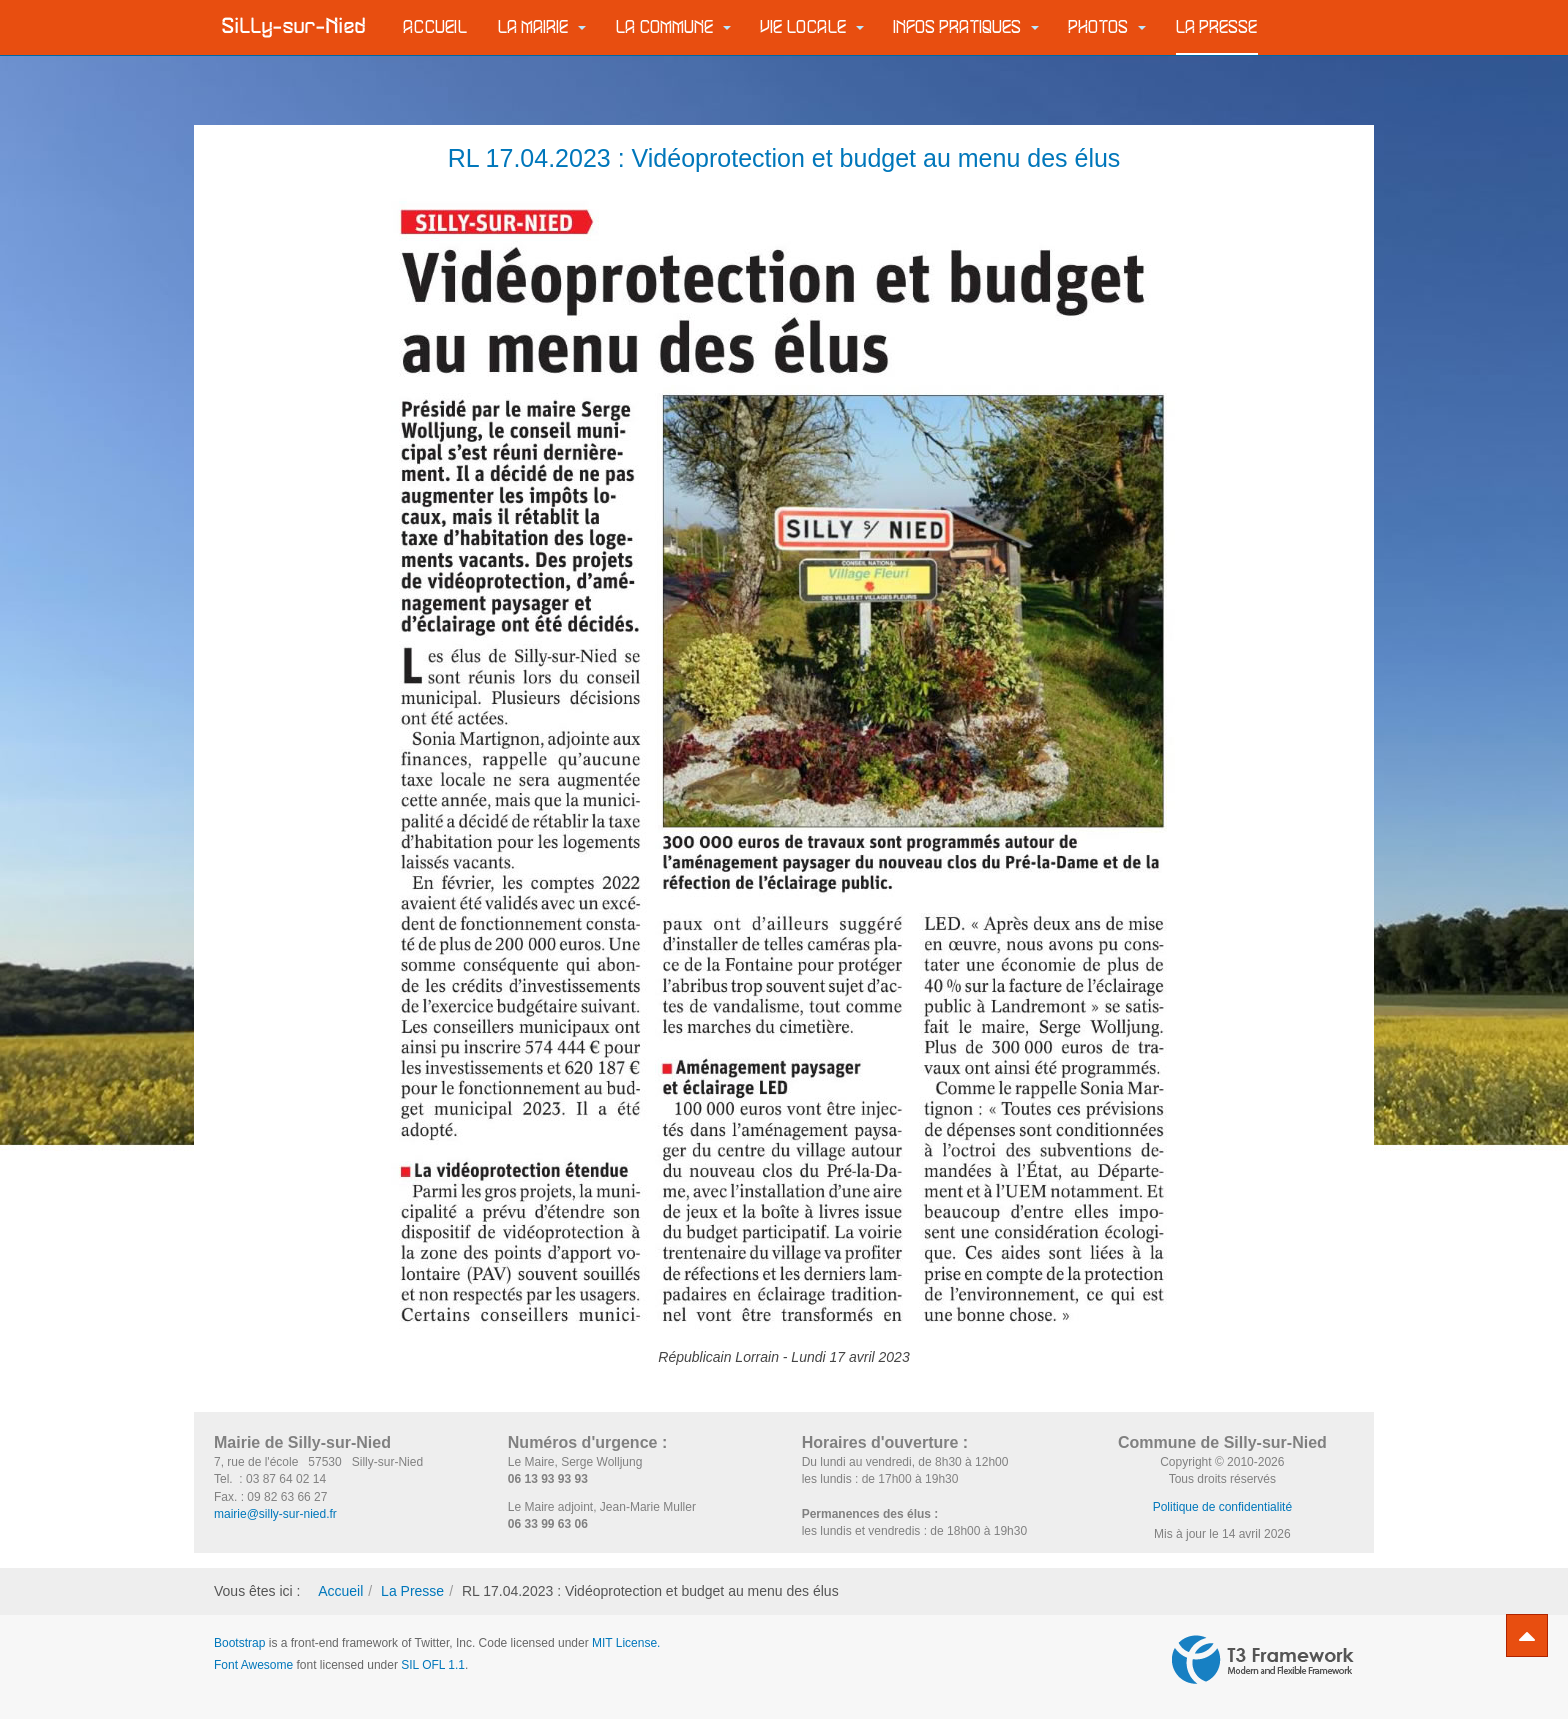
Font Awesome (253, 1665)
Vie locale (812, 27)
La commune (673, 27)
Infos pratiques (966, 27)
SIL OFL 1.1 (433, 1665)
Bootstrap (239, 1643)
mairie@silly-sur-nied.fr (275, 1514)
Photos (1107, 27)
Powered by (1263, 1660)
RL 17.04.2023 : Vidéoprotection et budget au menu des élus (784, 158)
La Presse (1217, 27)
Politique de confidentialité (1222, 1507)
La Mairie (542, 27)
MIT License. (626, 1643)
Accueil (436, 27)
